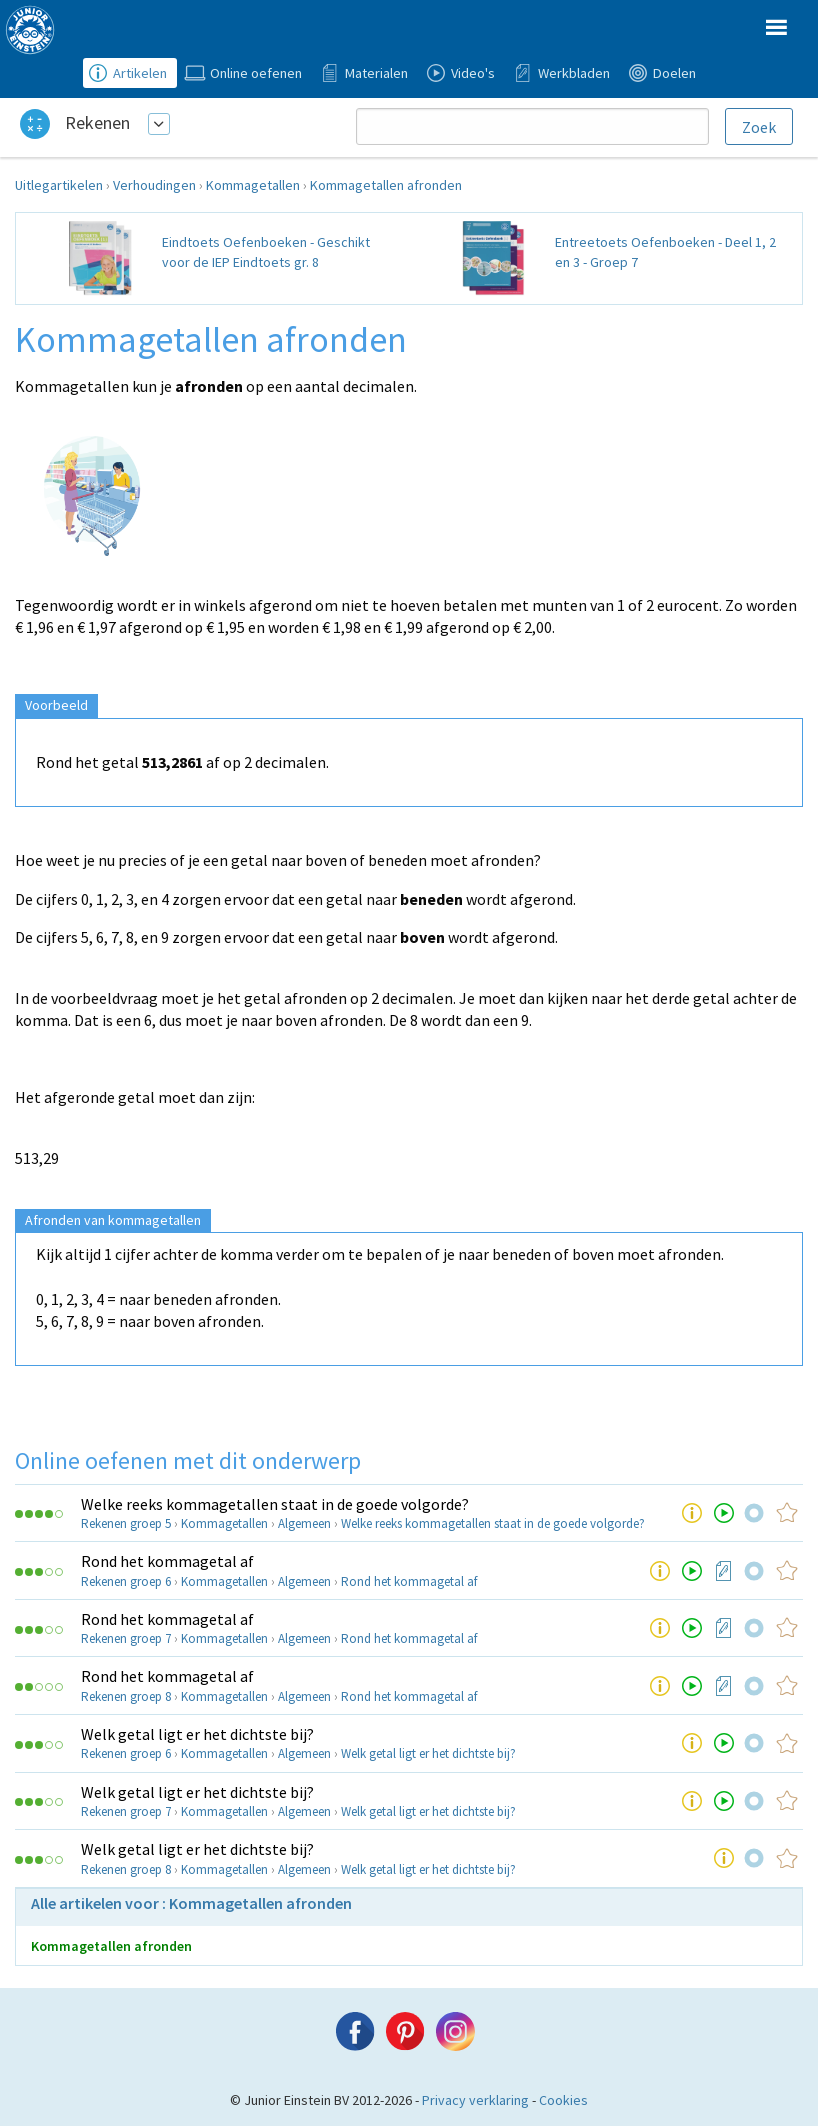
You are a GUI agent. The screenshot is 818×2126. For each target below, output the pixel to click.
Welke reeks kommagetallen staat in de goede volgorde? (275, 1504)
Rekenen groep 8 (126, 1696)
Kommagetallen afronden (386, 185)
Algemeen (304, 1523)
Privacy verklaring (475, 2100)
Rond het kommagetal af (167, 1561)
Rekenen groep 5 (126, 1523)
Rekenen (97, 122)
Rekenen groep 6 (126, 1581)
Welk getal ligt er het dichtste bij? (197, 1734)
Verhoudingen (154, 185)
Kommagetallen (253, 185)
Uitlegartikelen (59, 185)
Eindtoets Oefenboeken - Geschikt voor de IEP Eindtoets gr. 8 (266, 252)
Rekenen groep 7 (126, 1638)
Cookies (563, 2100)
